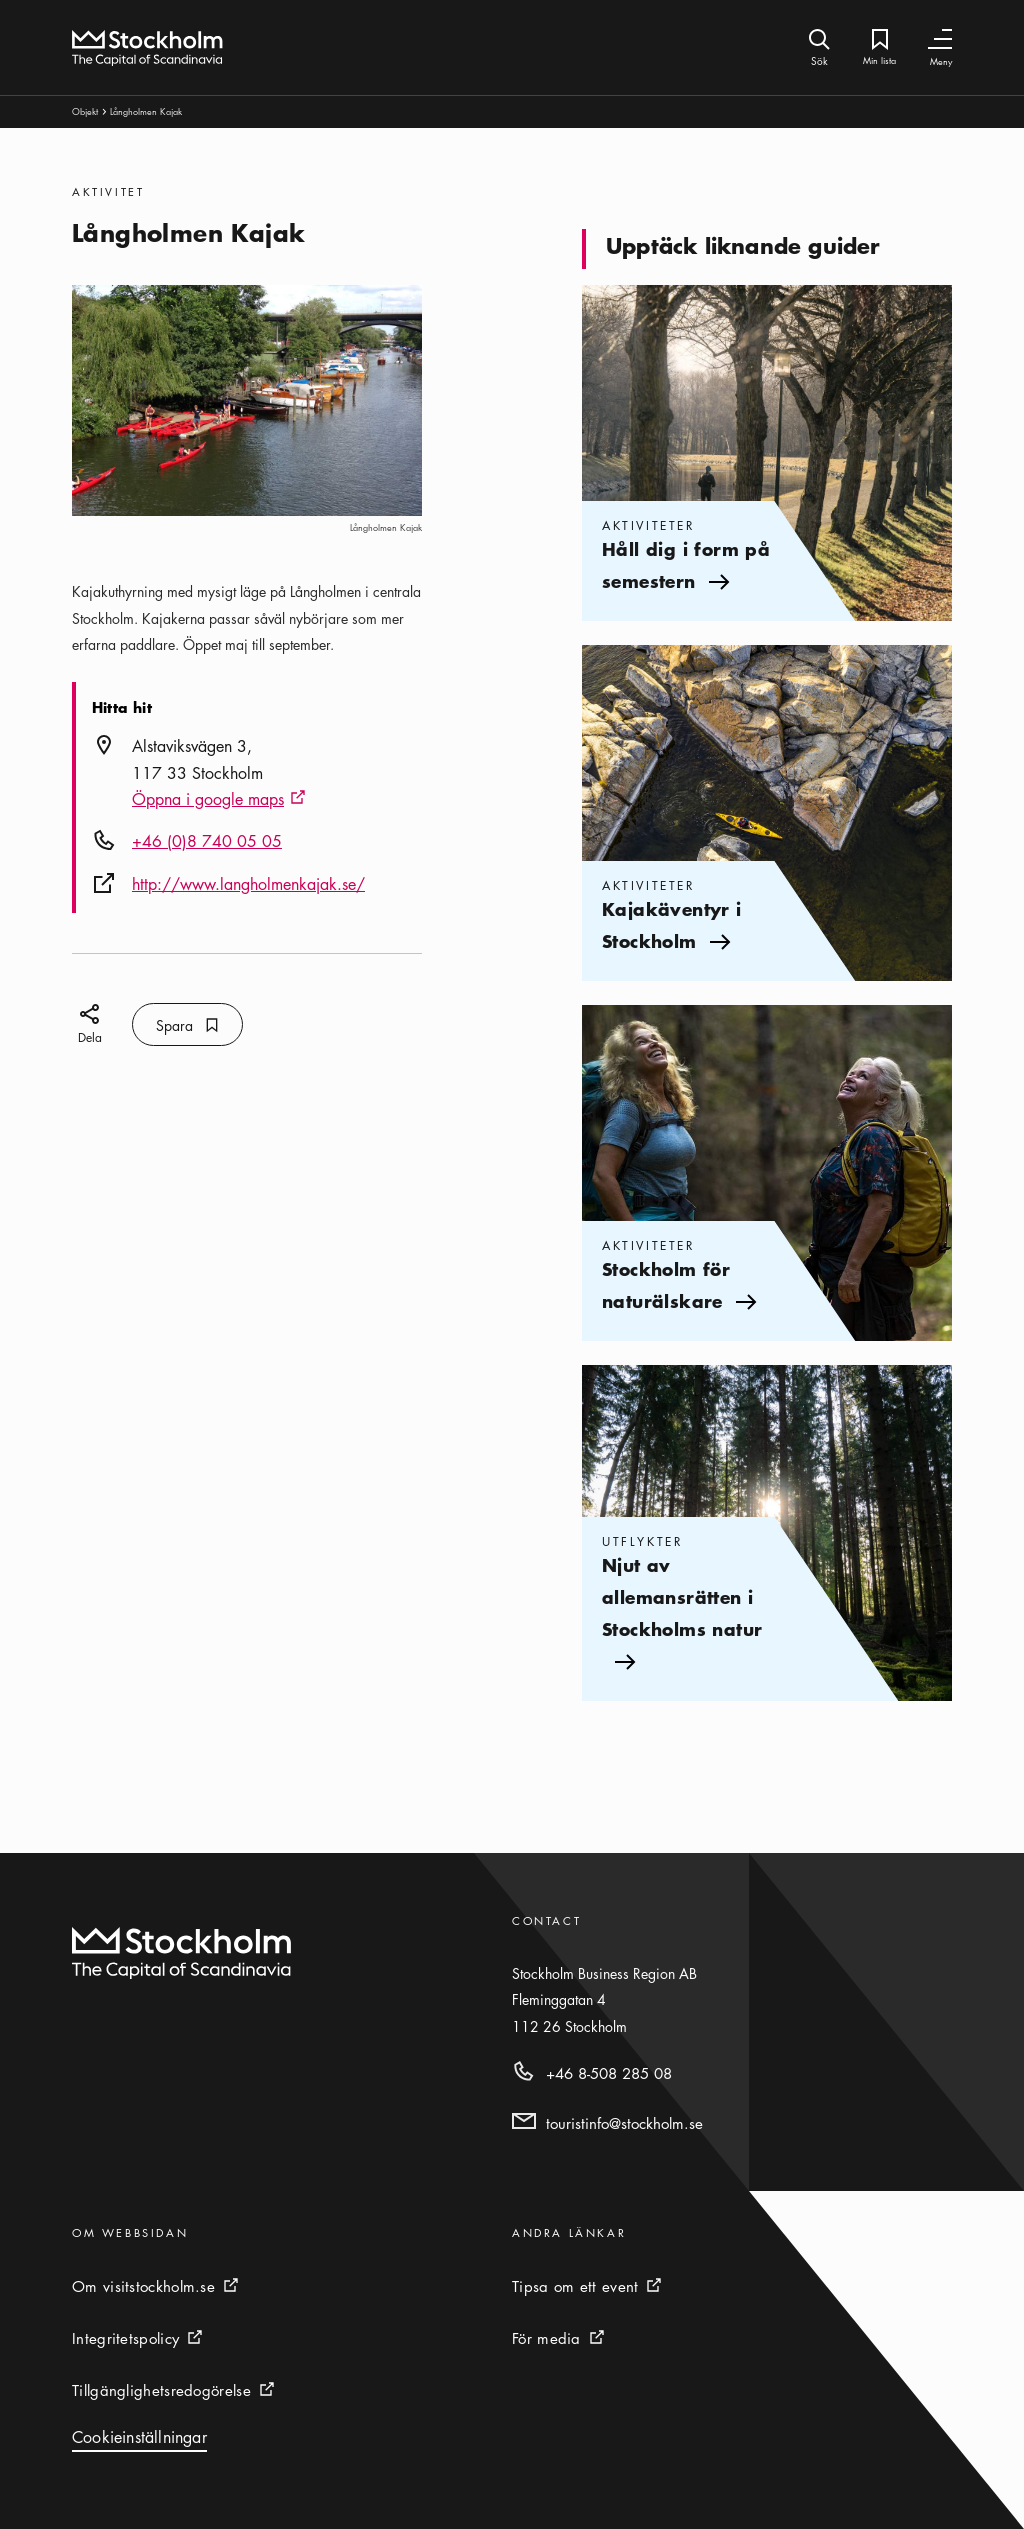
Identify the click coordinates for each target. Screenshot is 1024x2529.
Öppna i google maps (219, 800)
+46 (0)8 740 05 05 (207, 841)
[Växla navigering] (940, 39)
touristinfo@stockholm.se (624, 2123)
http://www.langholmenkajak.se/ (248, 884)
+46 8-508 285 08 (609, 2073)
